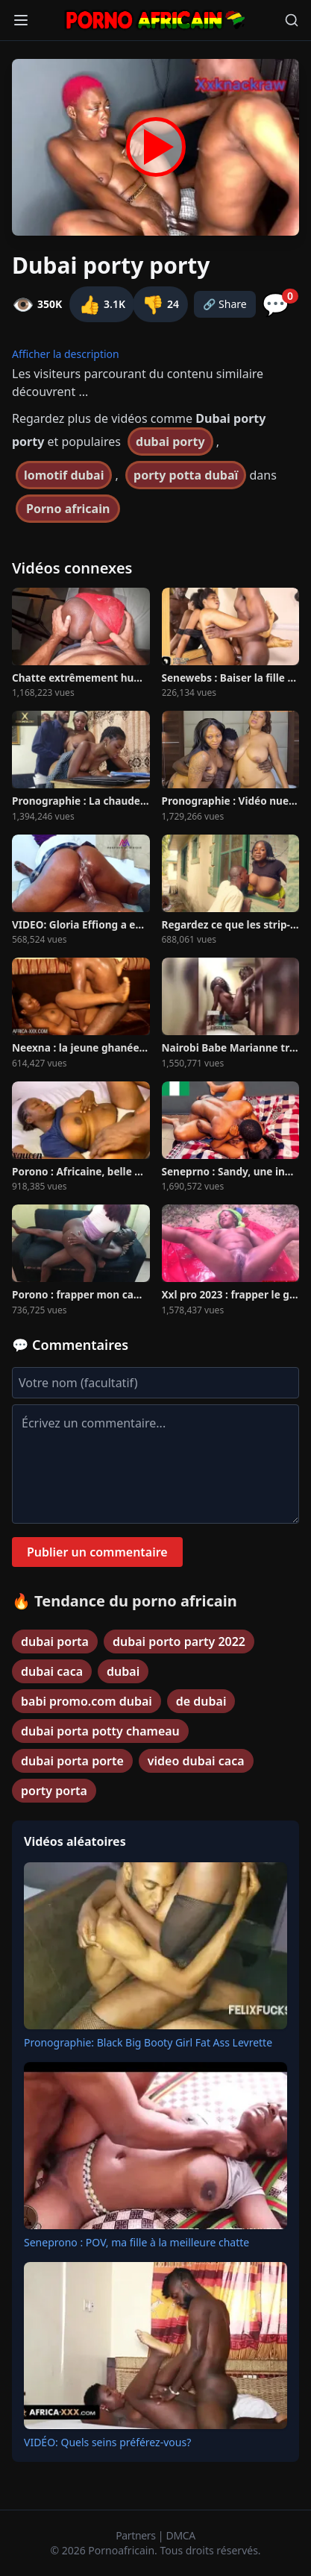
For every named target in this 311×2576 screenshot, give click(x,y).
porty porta (54, 1790)
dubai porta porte (72, 1761)
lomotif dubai (64, 475)
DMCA (180, 2535)
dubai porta (55, 1641)
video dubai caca (196, 1761)
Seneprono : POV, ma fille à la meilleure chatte (136, 2242)
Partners (137, 2535)
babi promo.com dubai (86, 1701)
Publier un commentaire (97, 1552)
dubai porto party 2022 (179, 1641)
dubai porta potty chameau (100, 1731)
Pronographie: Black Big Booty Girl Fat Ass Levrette (148, 2042)
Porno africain (68, 508)
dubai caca (52, 1671)
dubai (123, 1671)
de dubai (201, 1701)
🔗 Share (225, 304)
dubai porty (170, 441)
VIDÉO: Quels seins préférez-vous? (107, 2442)
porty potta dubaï (185, 475)
